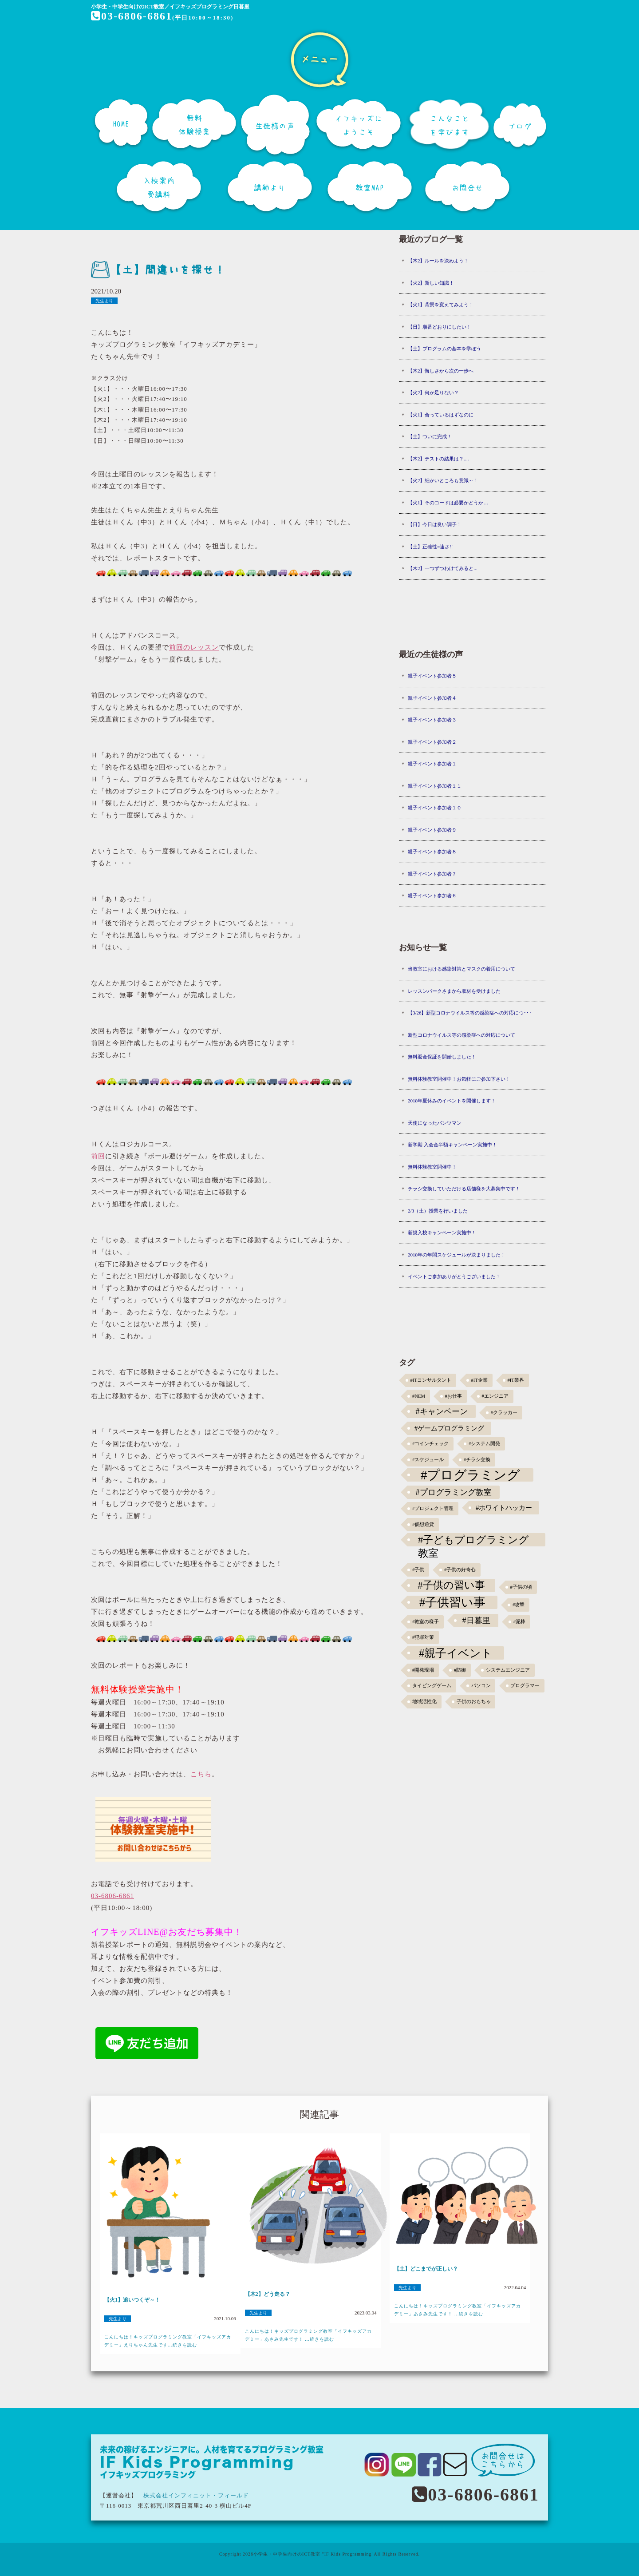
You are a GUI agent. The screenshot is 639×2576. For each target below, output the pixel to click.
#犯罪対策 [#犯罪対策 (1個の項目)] (423, 1637)
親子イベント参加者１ (432, 763)
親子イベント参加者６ (432, 895)
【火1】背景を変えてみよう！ (441, 304)
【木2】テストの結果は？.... (438, 458)
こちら (201, 1774)
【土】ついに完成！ (430, 436)
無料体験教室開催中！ (432, 1166)
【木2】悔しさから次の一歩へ (441, 370)
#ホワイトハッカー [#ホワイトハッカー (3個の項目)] (504, 1507)
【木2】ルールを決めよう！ (438, 260)
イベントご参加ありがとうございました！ (454, 1276)
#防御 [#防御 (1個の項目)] (460, 1670)
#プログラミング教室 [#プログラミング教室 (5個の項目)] (454, 1492)
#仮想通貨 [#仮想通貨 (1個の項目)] (423, 1524)
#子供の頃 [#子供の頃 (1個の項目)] (521, 1587)
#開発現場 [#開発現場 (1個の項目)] (423, 1670)
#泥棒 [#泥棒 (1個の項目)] (519, 1621)
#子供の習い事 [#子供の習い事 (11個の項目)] (451, 1585)
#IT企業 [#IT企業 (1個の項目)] (479, 1380)
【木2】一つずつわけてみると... (442, 568)
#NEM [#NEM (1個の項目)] (418, 1396)
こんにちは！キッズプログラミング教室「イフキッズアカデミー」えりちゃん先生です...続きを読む (167, 2340)
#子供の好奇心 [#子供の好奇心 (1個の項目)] (460, 1569)
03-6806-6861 (131, 16)
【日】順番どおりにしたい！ (439, 326)
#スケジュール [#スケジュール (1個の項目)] (428, 1459)
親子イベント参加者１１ (435, 786)
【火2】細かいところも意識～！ (443, 480)
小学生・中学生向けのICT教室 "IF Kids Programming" (313, 2554)
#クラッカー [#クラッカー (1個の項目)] (504, 1412)
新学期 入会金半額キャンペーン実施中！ (452, 1144)
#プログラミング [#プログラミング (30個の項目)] (471, 1475)
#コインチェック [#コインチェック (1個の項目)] (430, 1443)
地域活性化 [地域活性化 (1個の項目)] (424, 1701)
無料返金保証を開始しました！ (442, 1056)
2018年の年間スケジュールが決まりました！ (456, 1254)
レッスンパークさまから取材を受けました (454, 991)
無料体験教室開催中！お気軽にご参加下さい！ (459, 1079)
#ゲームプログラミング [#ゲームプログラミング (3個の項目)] (449, 1428)
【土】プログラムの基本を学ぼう (444, 348)
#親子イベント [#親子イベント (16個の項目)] (456, 1653)
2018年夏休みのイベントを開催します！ (452, 1100)
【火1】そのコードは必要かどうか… (448, 502)
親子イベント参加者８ (432, 851)
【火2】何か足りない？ (433, 392)
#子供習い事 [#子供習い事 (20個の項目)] (452, 1602)
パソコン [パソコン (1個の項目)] (481, 1685)
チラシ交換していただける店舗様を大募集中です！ (464, 1188)
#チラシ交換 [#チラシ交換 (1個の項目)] (477, 1459)
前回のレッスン (194, 647)
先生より (104, 300)
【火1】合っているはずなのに (441, 414)
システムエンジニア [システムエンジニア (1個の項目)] (508, 1670)
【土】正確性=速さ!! (430, 546)
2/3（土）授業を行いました (438, 1210)
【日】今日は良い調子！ (435, 524)
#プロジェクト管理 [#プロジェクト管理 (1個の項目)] (433, 1508)
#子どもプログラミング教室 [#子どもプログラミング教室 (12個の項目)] (473, 1540)
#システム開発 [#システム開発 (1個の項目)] (484, 1443)
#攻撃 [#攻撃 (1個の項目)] (519, 1604)
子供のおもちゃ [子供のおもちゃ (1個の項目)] (474, 1701)
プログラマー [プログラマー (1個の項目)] (525, 1685)
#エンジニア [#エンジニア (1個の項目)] (495, 1396)
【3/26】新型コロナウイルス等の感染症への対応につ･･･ (470, 1012)
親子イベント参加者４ (432, 698)
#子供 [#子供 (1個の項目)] (418, 1569)
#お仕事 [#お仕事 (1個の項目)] (453, 1396)
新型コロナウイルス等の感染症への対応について (461, 1035)
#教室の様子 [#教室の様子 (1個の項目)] (425, 1621)
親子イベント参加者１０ (435, 807)
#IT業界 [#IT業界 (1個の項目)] (515, 1380)
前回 (98, 1156)
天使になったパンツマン (435, 1123)
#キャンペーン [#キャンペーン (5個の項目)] (442, 1411)
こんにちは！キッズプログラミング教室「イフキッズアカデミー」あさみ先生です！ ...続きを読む (308, 2335)
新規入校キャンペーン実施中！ (442, 1232)
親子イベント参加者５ (432, 675)
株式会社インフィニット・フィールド (196, 2495)
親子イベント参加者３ (432, 719)
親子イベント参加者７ (432, 873)
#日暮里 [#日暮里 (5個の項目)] (476, 1620)
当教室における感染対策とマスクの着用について (461, 968)
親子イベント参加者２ (432, 742)
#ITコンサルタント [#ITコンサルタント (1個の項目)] (430, 1380)
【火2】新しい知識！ (431, 282)
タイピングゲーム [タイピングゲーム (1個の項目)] (431, 1685)
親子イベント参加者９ (432, 829)
